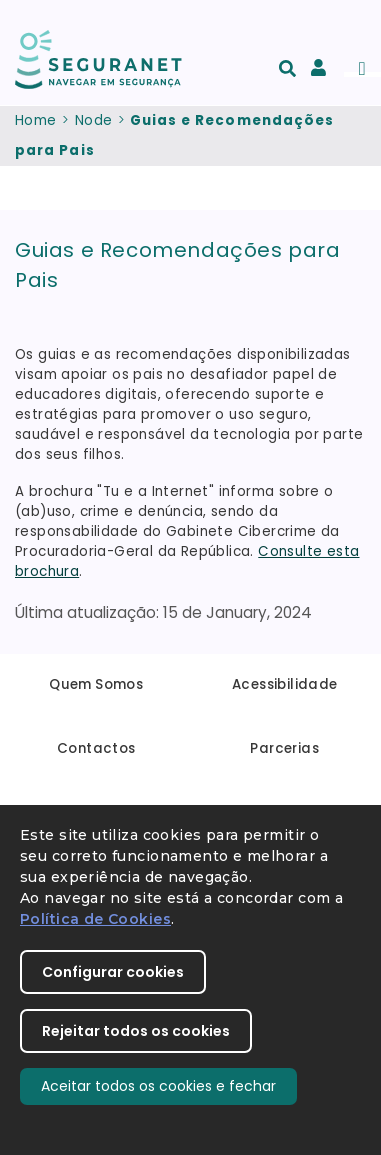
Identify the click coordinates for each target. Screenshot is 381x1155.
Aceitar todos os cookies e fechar (158, 1086)
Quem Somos (96, 684)
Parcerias (284, 748)
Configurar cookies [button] (113, 972)
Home (36, 120)
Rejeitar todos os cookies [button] (136, 1031)
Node (94, 120)
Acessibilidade (285, 684)
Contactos (96, 748)
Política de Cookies (95, 919)
